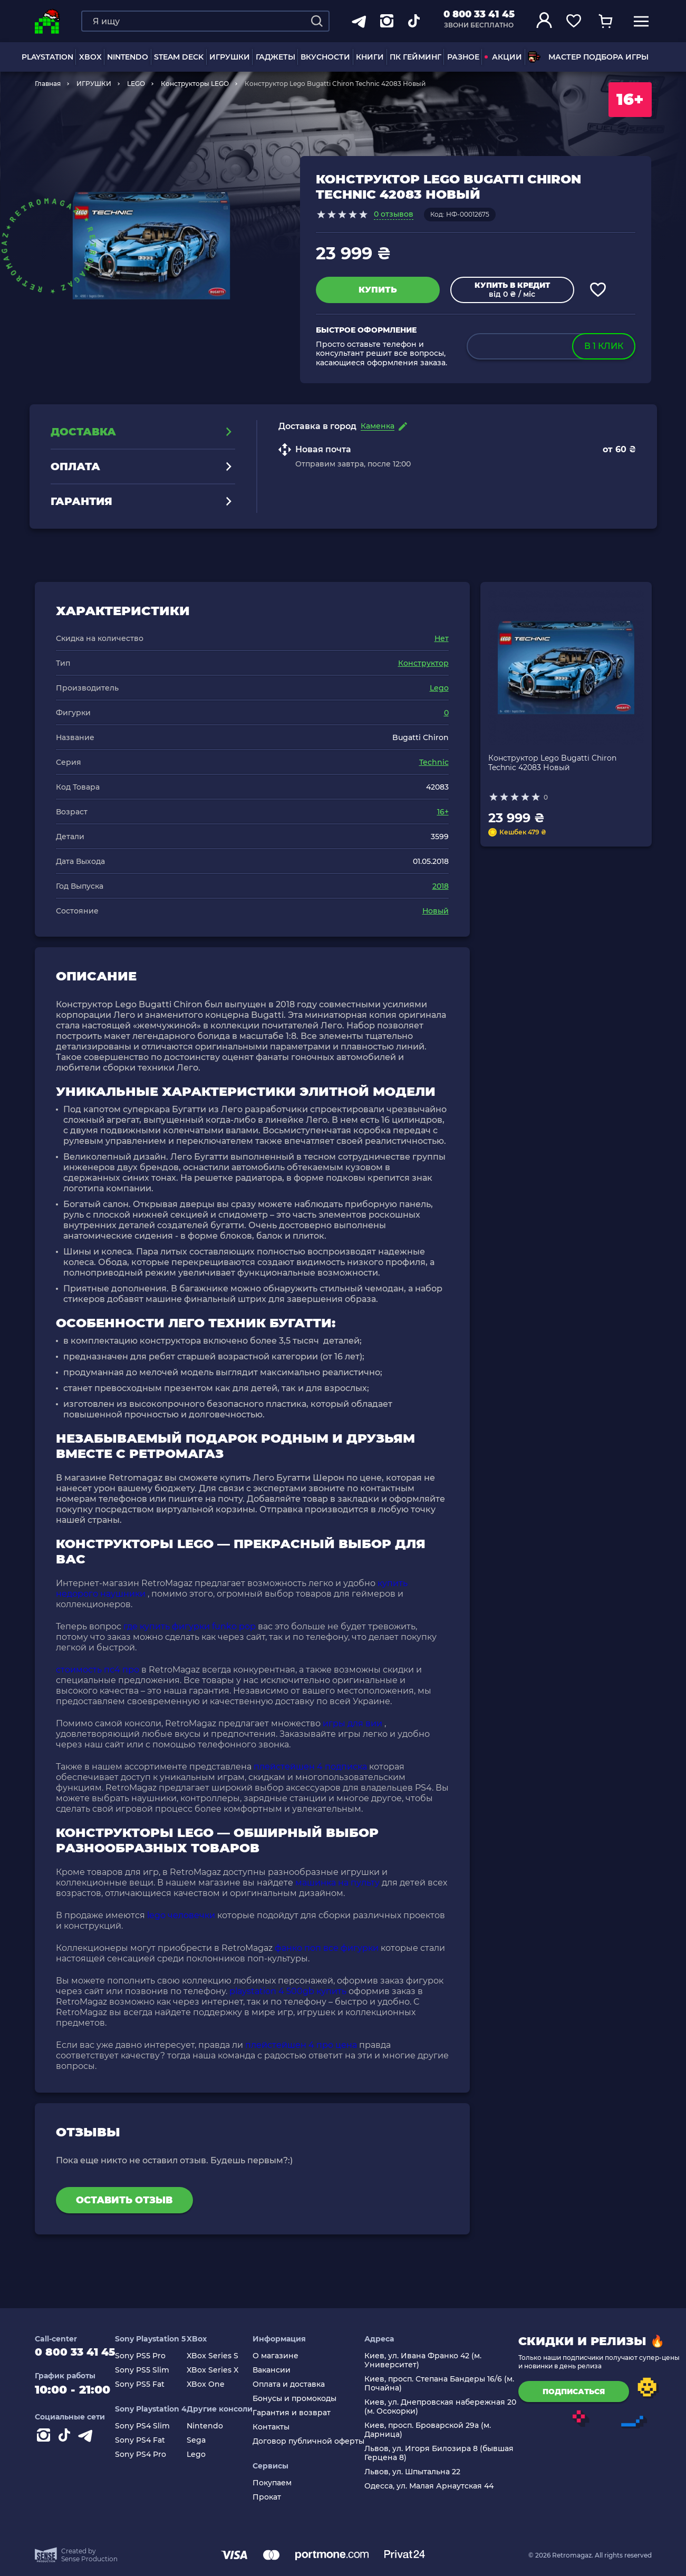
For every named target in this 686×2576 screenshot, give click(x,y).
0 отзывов (393, 214)
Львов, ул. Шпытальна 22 (422, 2471)
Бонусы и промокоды (304, 2398)
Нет (441, 638)
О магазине (285, 2355)
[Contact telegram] (87, 2441)
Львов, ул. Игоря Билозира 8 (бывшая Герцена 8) (448, 2453)
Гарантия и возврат (301, 2412)
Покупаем (281, 2482)
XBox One (215, 2384)
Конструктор (423, 663)
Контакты (280, 2427)
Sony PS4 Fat (149, 2440)
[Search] (317, 21)
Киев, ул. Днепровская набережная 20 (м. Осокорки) (450, 2407)
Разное (463, 57)
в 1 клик (603, 346)
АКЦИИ (503, 57)
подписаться (583, 2391)
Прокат (276, 2497)
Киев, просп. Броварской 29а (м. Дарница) (437, 2430)
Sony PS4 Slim (151, 2426)
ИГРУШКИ (229, 57)
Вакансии (281, 2370)
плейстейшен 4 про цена (301, 2045)
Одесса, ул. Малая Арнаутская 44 (438, 2486)
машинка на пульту (337, 1883)
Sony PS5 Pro (149, 2355)
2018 (440, 886)
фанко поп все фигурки (327, 1948)
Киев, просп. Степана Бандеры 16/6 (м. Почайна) (449, 2384)
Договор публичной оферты (318, 2441)
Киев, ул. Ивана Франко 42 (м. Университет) (432, 2360)
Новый (435, 911)
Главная (48, 84)
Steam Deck (179, 57)
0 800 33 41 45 (479, 14)
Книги (370, 57)
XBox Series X (222, 2370)
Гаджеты (275, 57)
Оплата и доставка (298, 2384)
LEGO (136, 84)
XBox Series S (222, 2355)
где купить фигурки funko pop (189, 1626)
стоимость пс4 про (97, 1670)
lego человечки (181, 1915)
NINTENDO (127, 57)
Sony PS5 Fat (149, 2384)
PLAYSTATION (47, 57)
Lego (439, 688)
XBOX (90, 57)
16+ (443, 811)
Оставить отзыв (124, 2200)
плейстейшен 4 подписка (310, 1767)
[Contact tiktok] (66, 2441)
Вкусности (325, 57)
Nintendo (214, 2426)
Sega (205, 2440)
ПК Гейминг (415, 57)
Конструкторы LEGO (195, 84)
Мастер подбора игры (588, 57)
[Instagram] (45, 2441)
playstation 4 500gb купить (287, 1991)
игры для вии (352, 1723)
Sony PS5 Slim (151, 2370)
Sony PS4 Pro (150, 2454)
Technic (434, 762)
